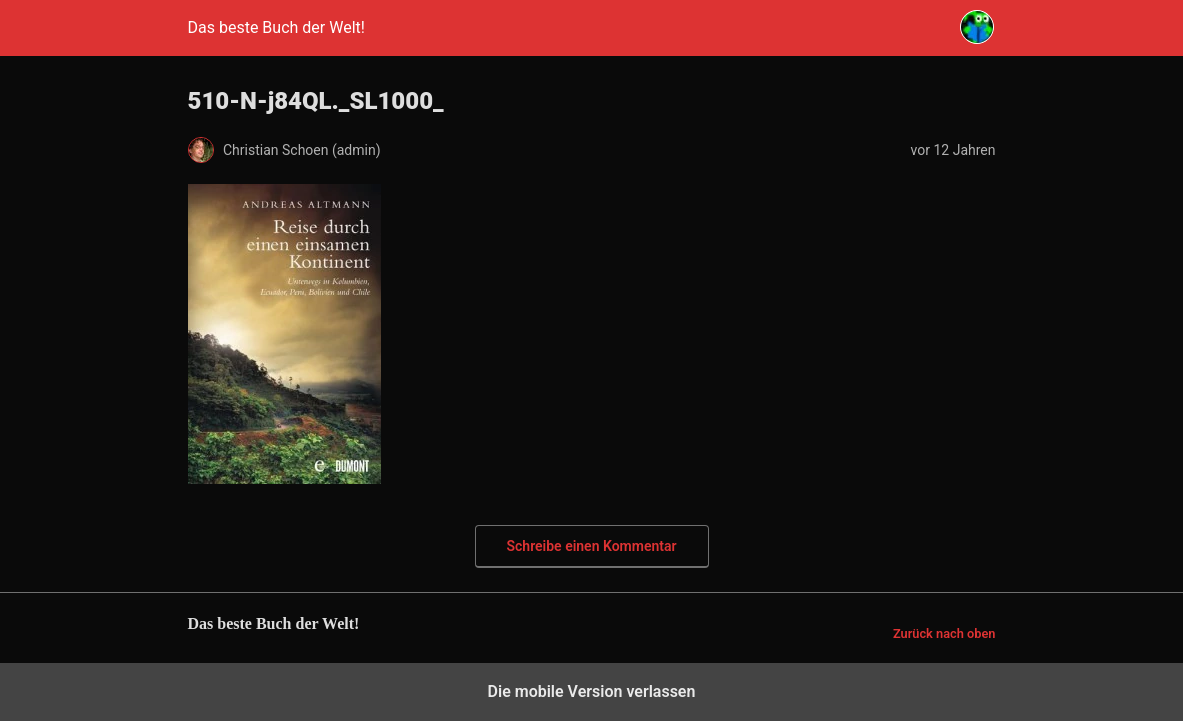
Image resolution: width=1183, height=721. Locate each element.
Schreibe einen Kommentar (592, 546)
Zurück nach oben (944, 633)
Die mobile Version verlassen (592, 691)
